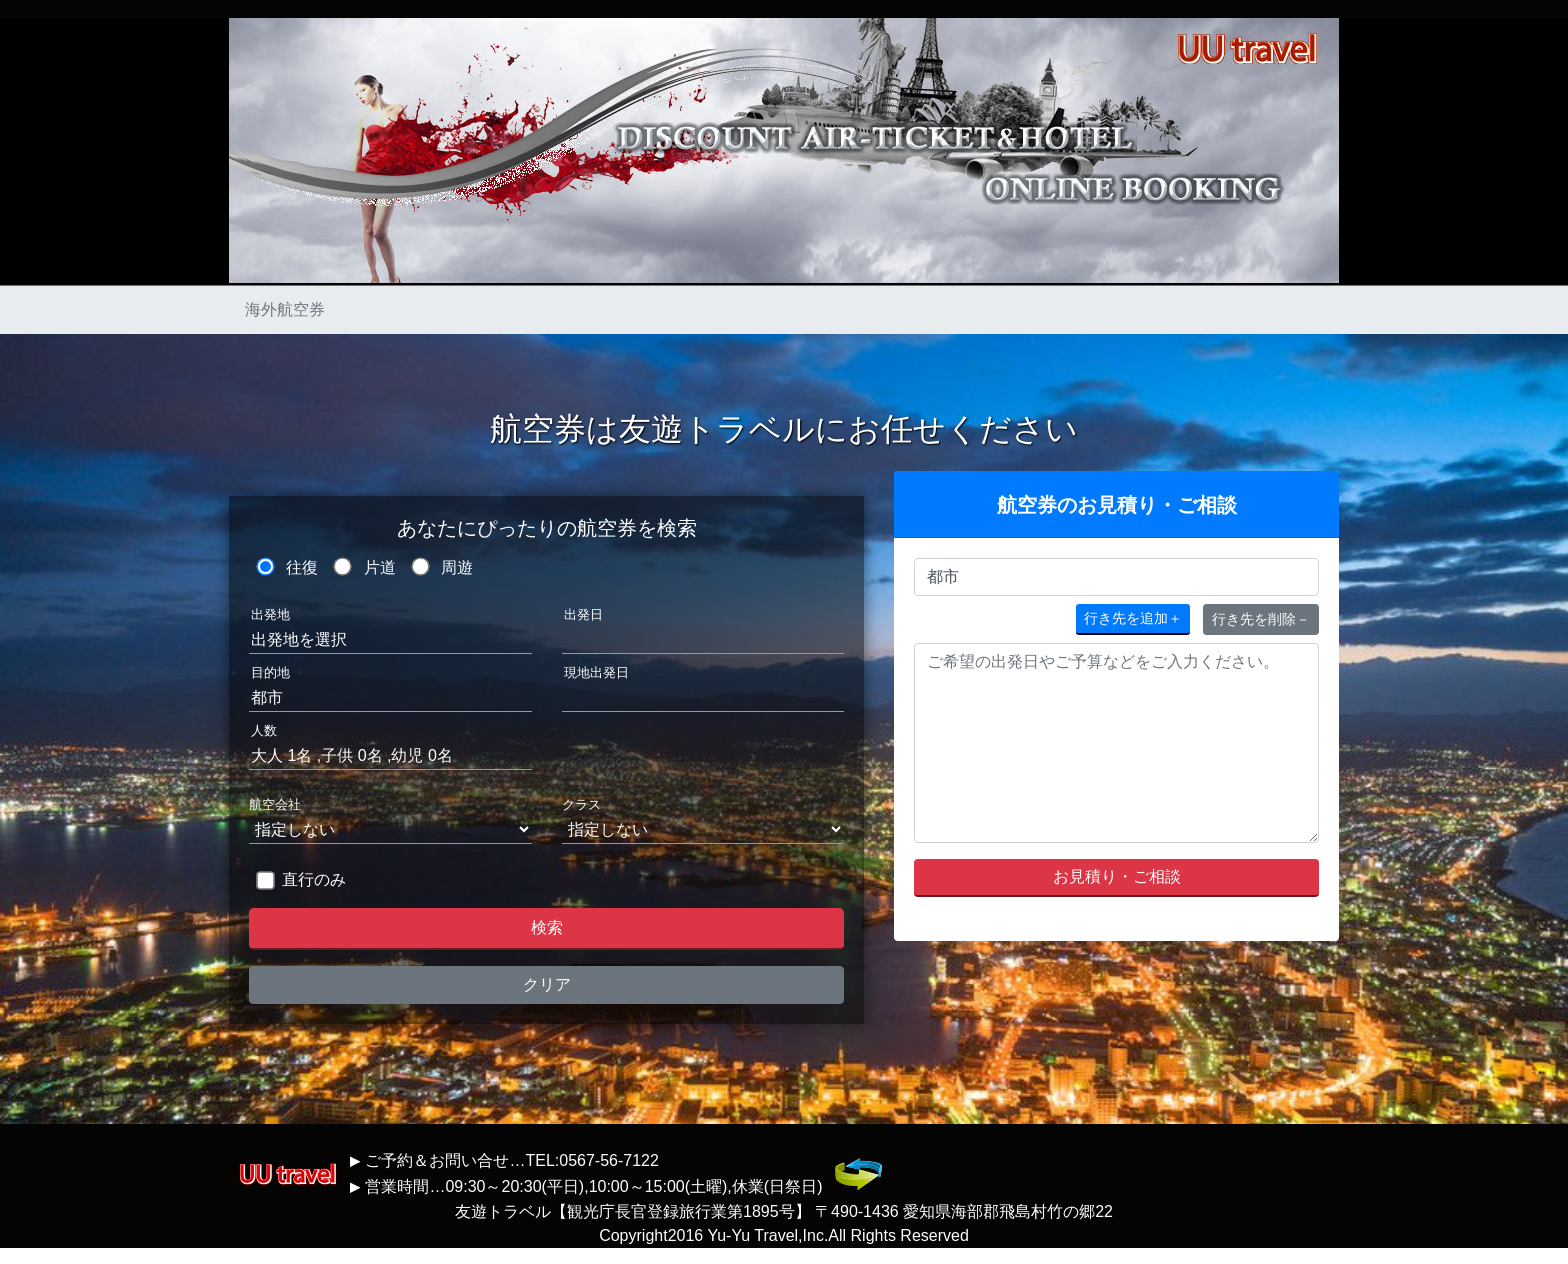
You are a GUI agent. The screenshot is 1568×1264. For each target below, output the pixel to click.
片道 (380, 567)
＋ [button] (1133, 618)
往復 (302, 567)
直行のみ (314, 879)
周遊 (457, 567)
